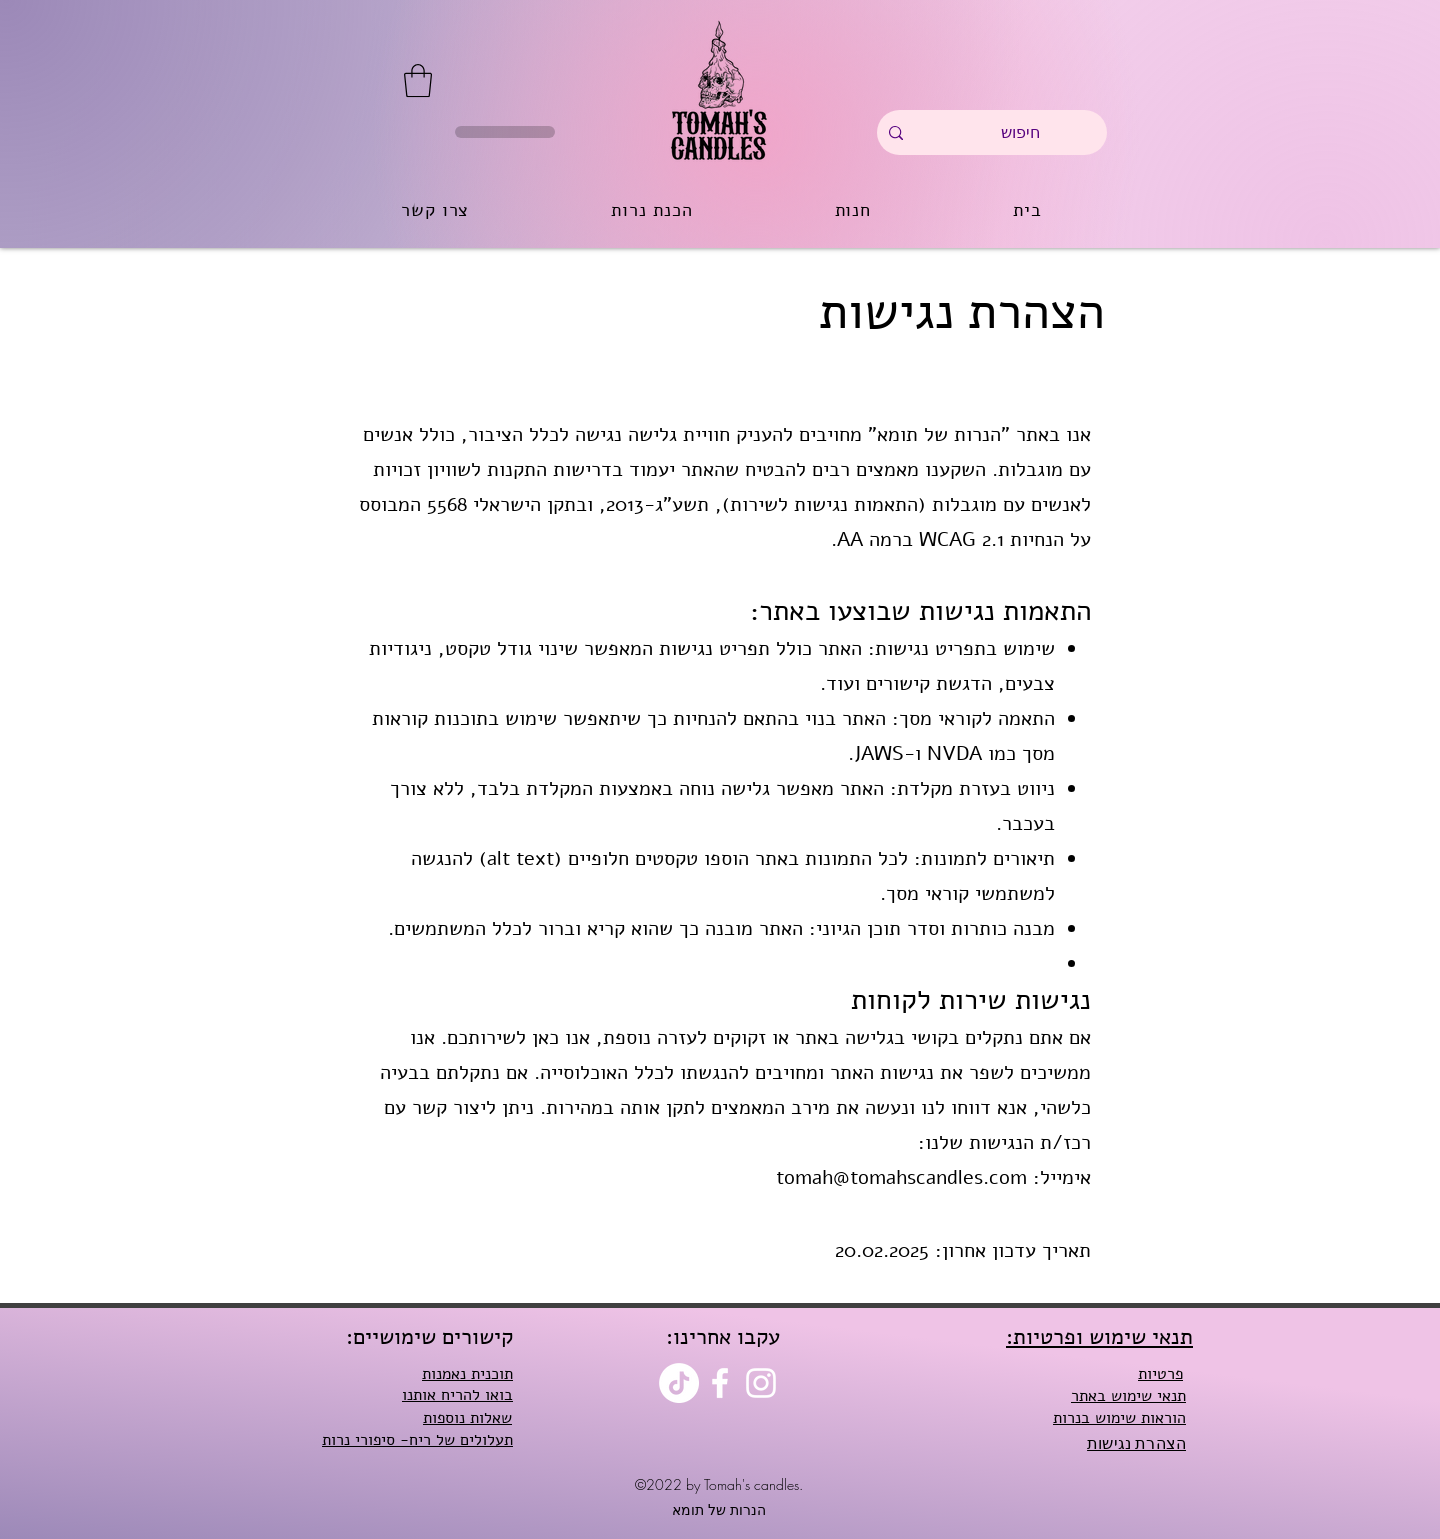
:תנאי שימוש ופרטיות (1099, 1337)
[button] (418, 80)
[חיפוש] (1020, 132)
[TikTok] (679, 1383)
